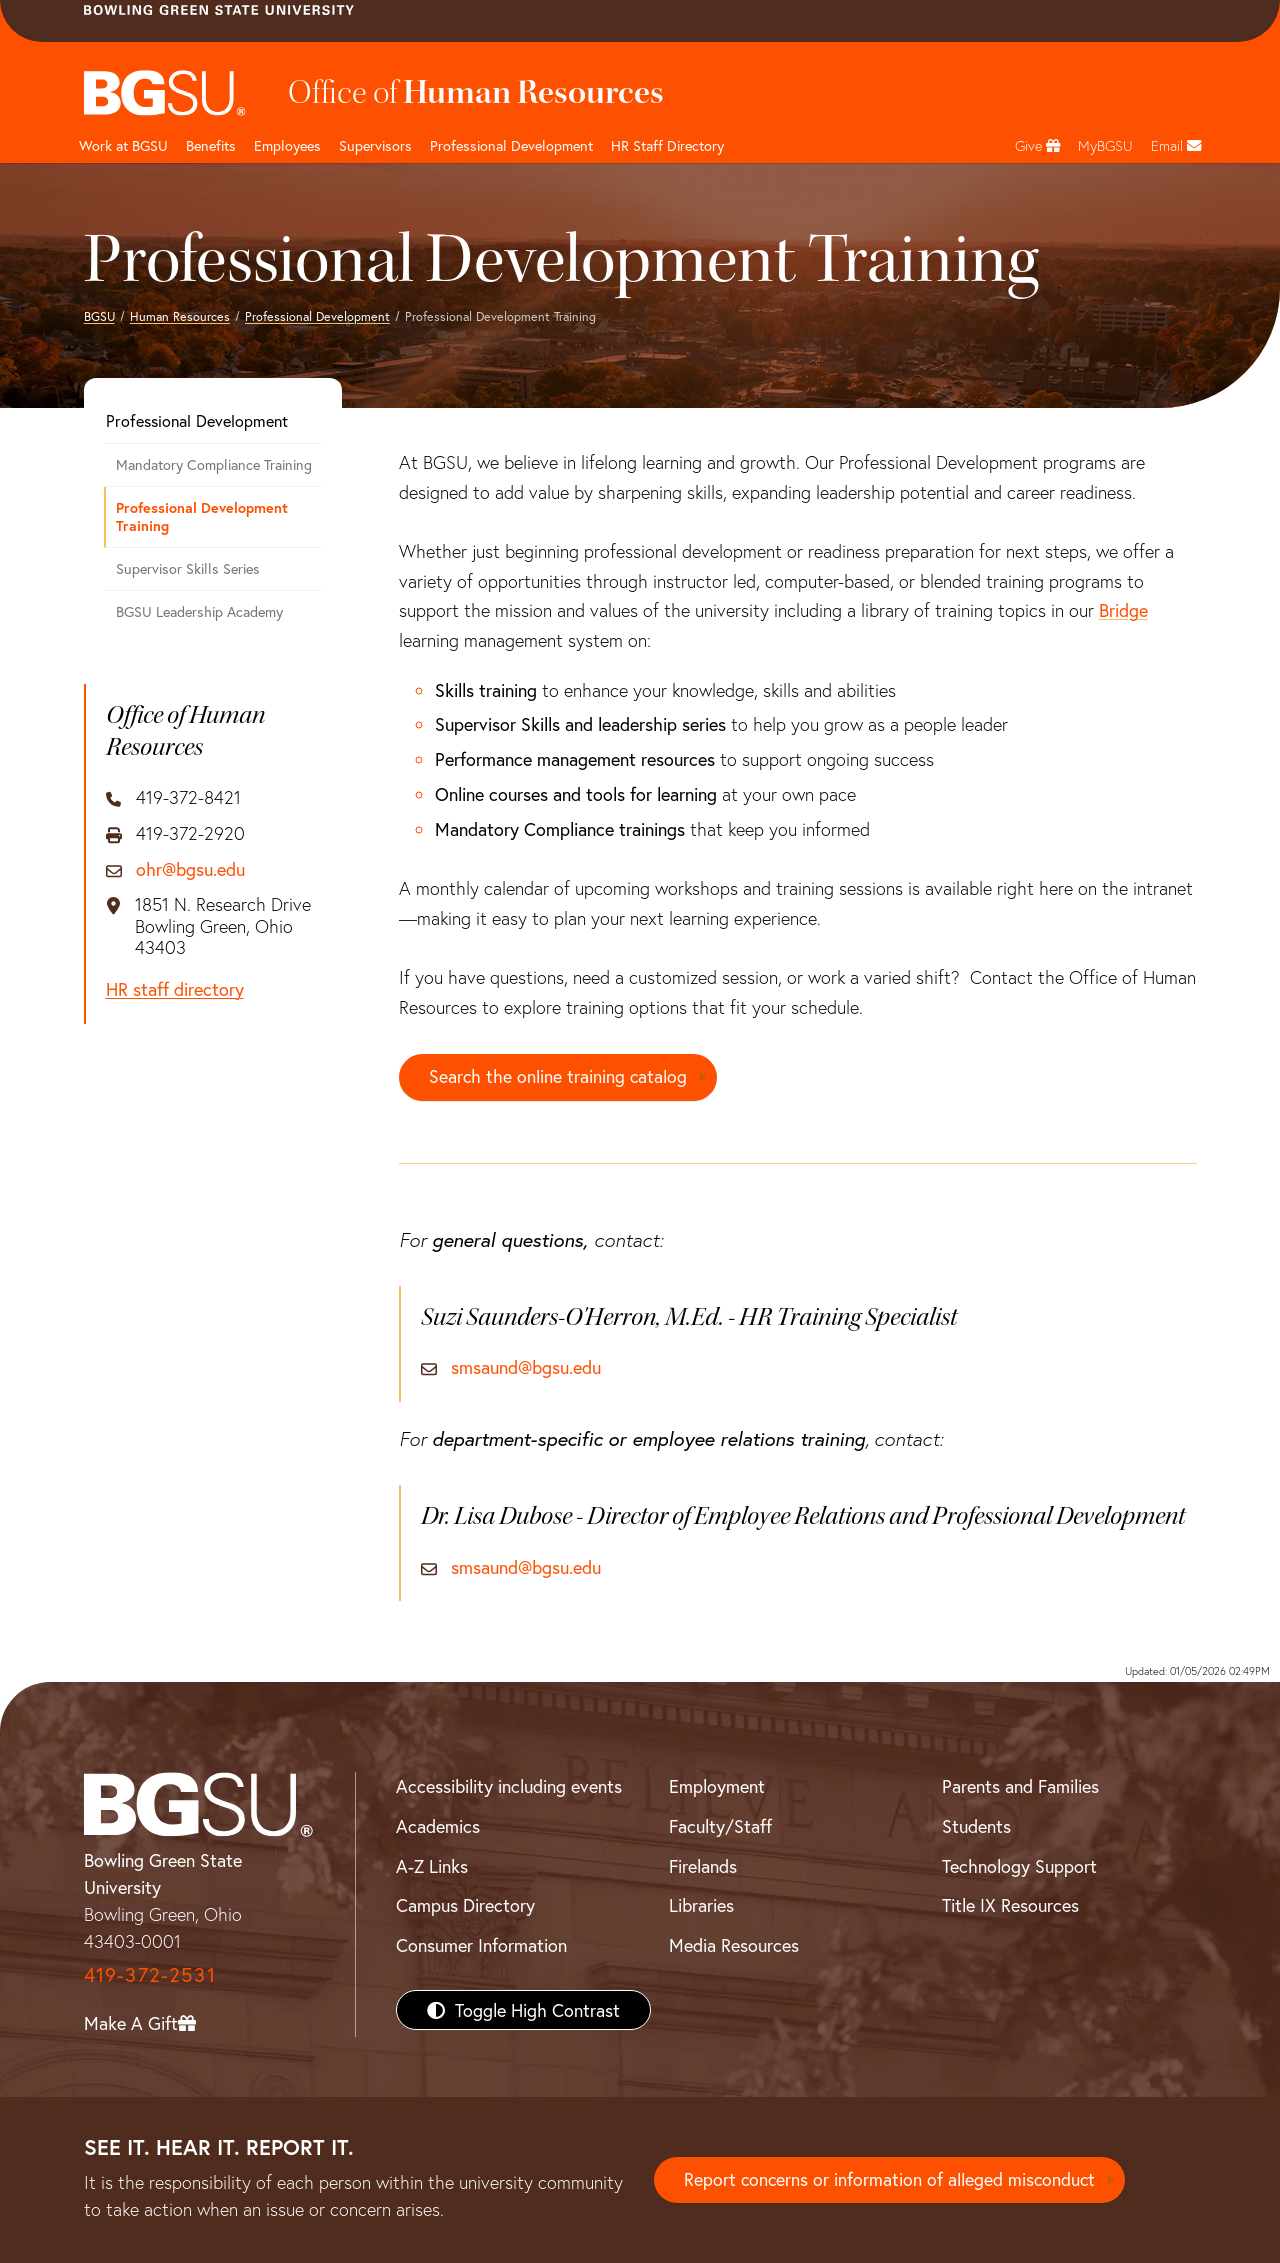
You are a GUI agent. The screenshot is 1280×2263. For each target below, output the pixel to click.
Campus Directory (465, 1906)
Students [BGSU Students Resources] (976, 1826)
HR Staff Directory (667, 145)
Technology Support (1019, 1866)
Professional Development (511, 145)
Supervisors (375, 145)
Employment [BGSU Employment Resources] (717, 1786)
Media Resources (734, 1945)
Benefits (211, 145)
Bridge (1123, 610)
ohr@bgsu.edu (190, 870)
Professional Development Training (202, 517)
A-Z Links (432, 1866)
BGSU (99, 316)
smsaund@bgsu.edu (526, 1369)
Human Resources (180, 316)
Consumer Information (481, 1945)
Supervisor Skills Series (188, 568)
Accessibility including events (509, 1786)
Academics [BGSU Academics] (438, 1826)
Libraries (701, 1906)
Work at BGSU (123, 145)
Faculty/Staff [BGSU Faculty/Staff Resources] (720, 1826)
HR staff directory (175, 990)
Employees (287, 145)
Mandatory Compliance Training (214, 464)
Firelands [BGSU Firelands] (703, 1866)
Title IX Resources (1010, 1906)
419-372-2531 (150, 1974)
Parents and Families (1020, 1786)
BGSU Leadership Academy (199, 611)
